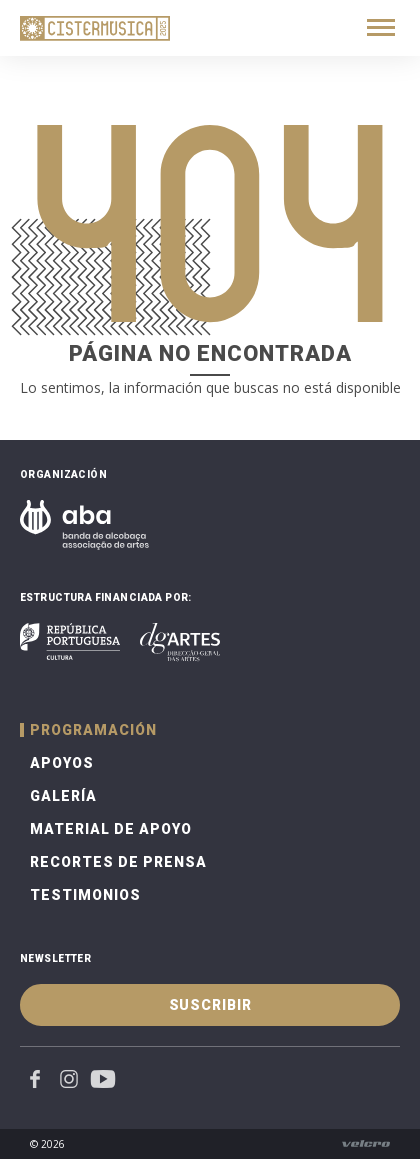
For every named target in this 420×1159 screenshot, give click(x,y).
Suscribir (210, 1005)
